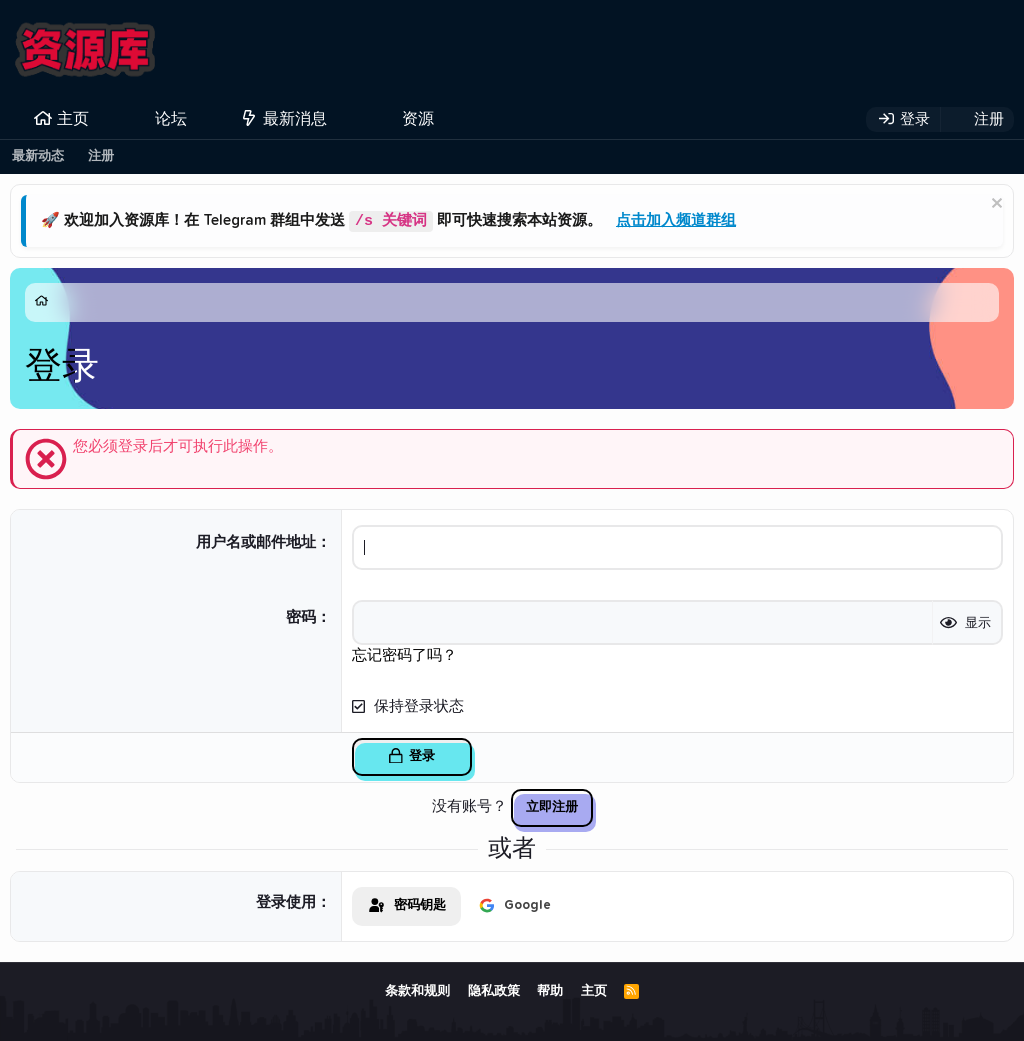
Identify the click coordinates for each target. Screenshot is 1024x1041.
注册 (101, 156)
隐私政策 (494, 991)
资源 (418, 119)
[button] (203, 119)
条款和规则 (417, 991)
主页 (73, 119)
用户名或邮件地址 (256, 542)
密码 (301, 617)
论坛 (171, 119)
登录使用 (286, 902)
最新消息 (295, 119)
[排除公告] (994, 205)
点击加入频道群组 (676, 221)
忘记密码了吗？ (404, 655)
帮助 (550, 991)
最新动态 (38, 156)
